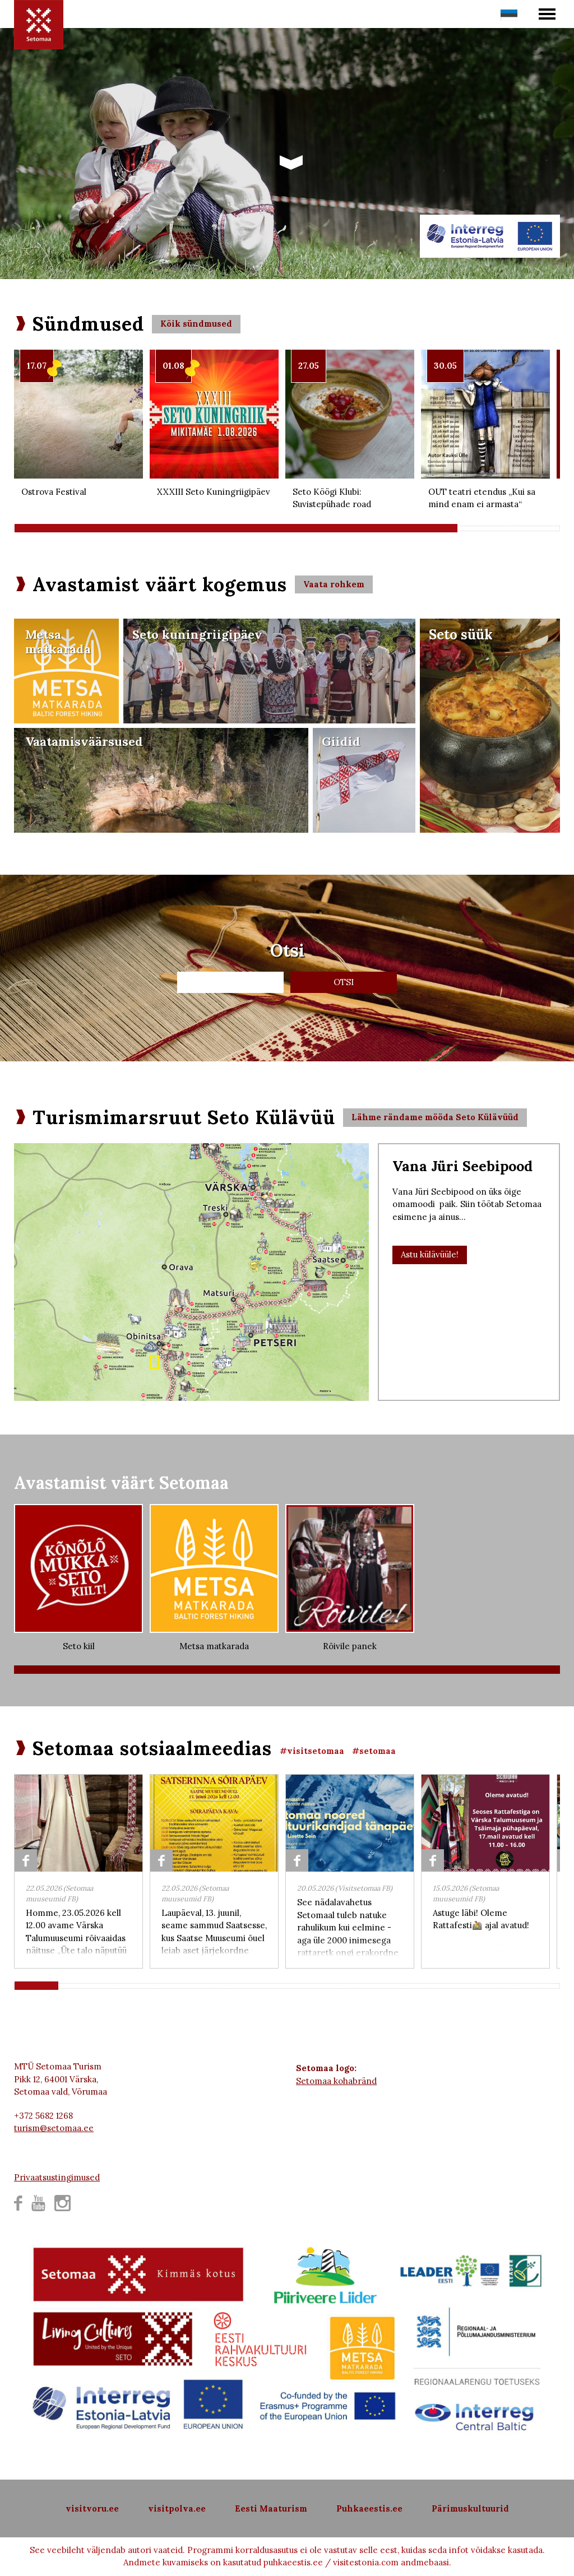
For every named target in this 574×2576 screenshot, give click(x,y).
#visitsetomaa (312, 1751)
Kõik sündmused (196, 323)
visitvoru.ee (92, 2508)
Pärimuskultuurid (470, 2508)
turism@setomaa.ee (54, 2128)
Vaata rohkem (333, 584)
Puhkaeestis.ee (369, 2508)
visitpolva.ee (177, 2508)
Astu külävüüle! (430, 1254)
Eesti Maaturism (271, 2508)
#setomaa (374, 1751)
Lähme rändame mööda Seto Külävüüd (435, 1117)
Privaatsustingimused (57, 2177)
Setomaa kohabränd (336, 2081)
